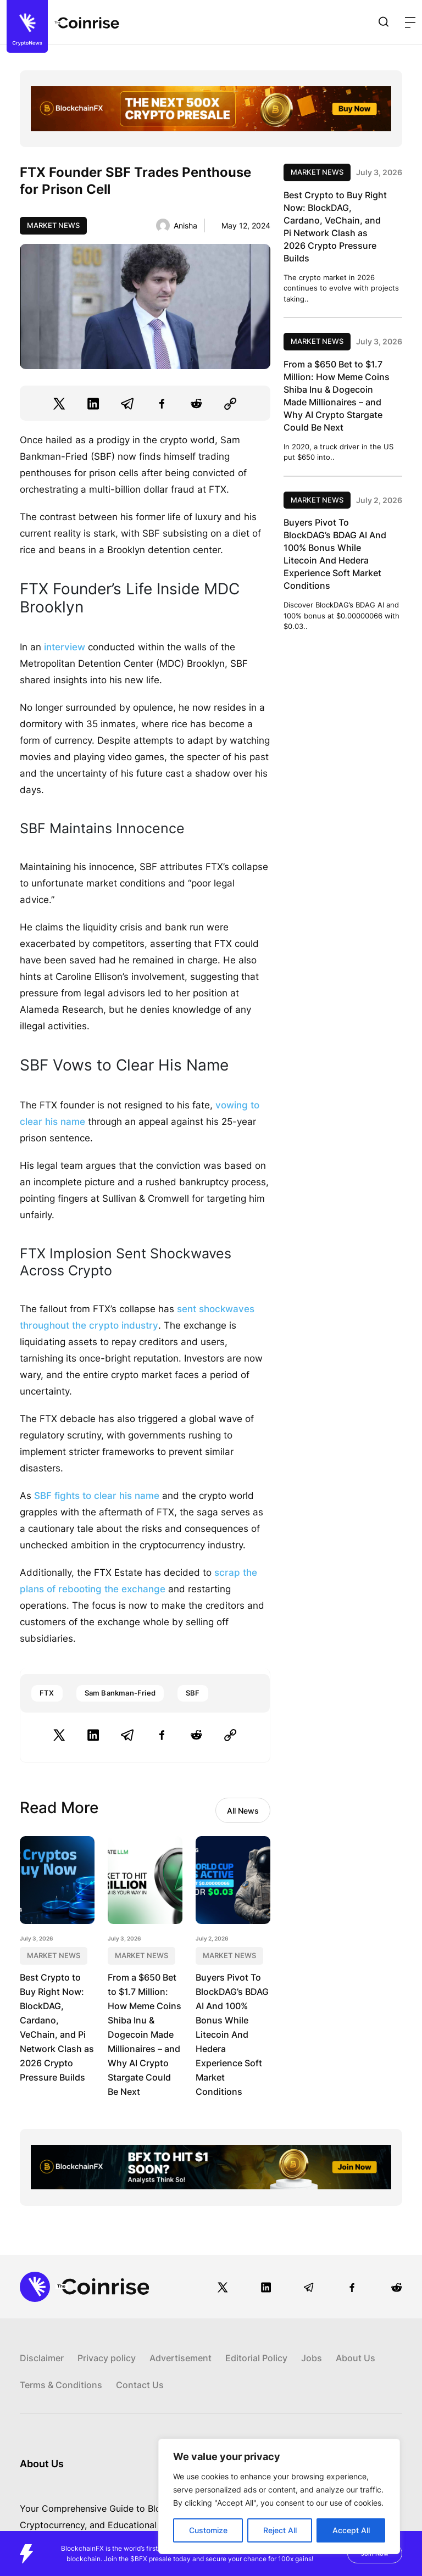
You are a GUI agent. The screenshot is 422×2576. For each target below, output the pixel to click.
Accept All (351, 2530)
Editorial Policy (256, 2357)
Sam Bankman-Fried (120, 1692)
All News (243, 1810)
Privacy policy (106, 2357)
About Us (355, 2357)
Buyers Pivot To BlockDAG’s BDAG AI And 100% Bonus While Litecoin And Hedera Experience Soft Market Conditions (232, 2034)
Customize (208, 2530)
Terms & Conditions (61, 2384)
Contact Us (140, 2384)
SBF (193, 1692)
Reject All (280, 2530)
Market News (53, 225)
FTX (47, 1692)
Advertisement (180, 2357)
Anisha (185, 225)
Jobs (311, 2357)
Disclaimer (42, 2357)
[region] (279, 2496)
